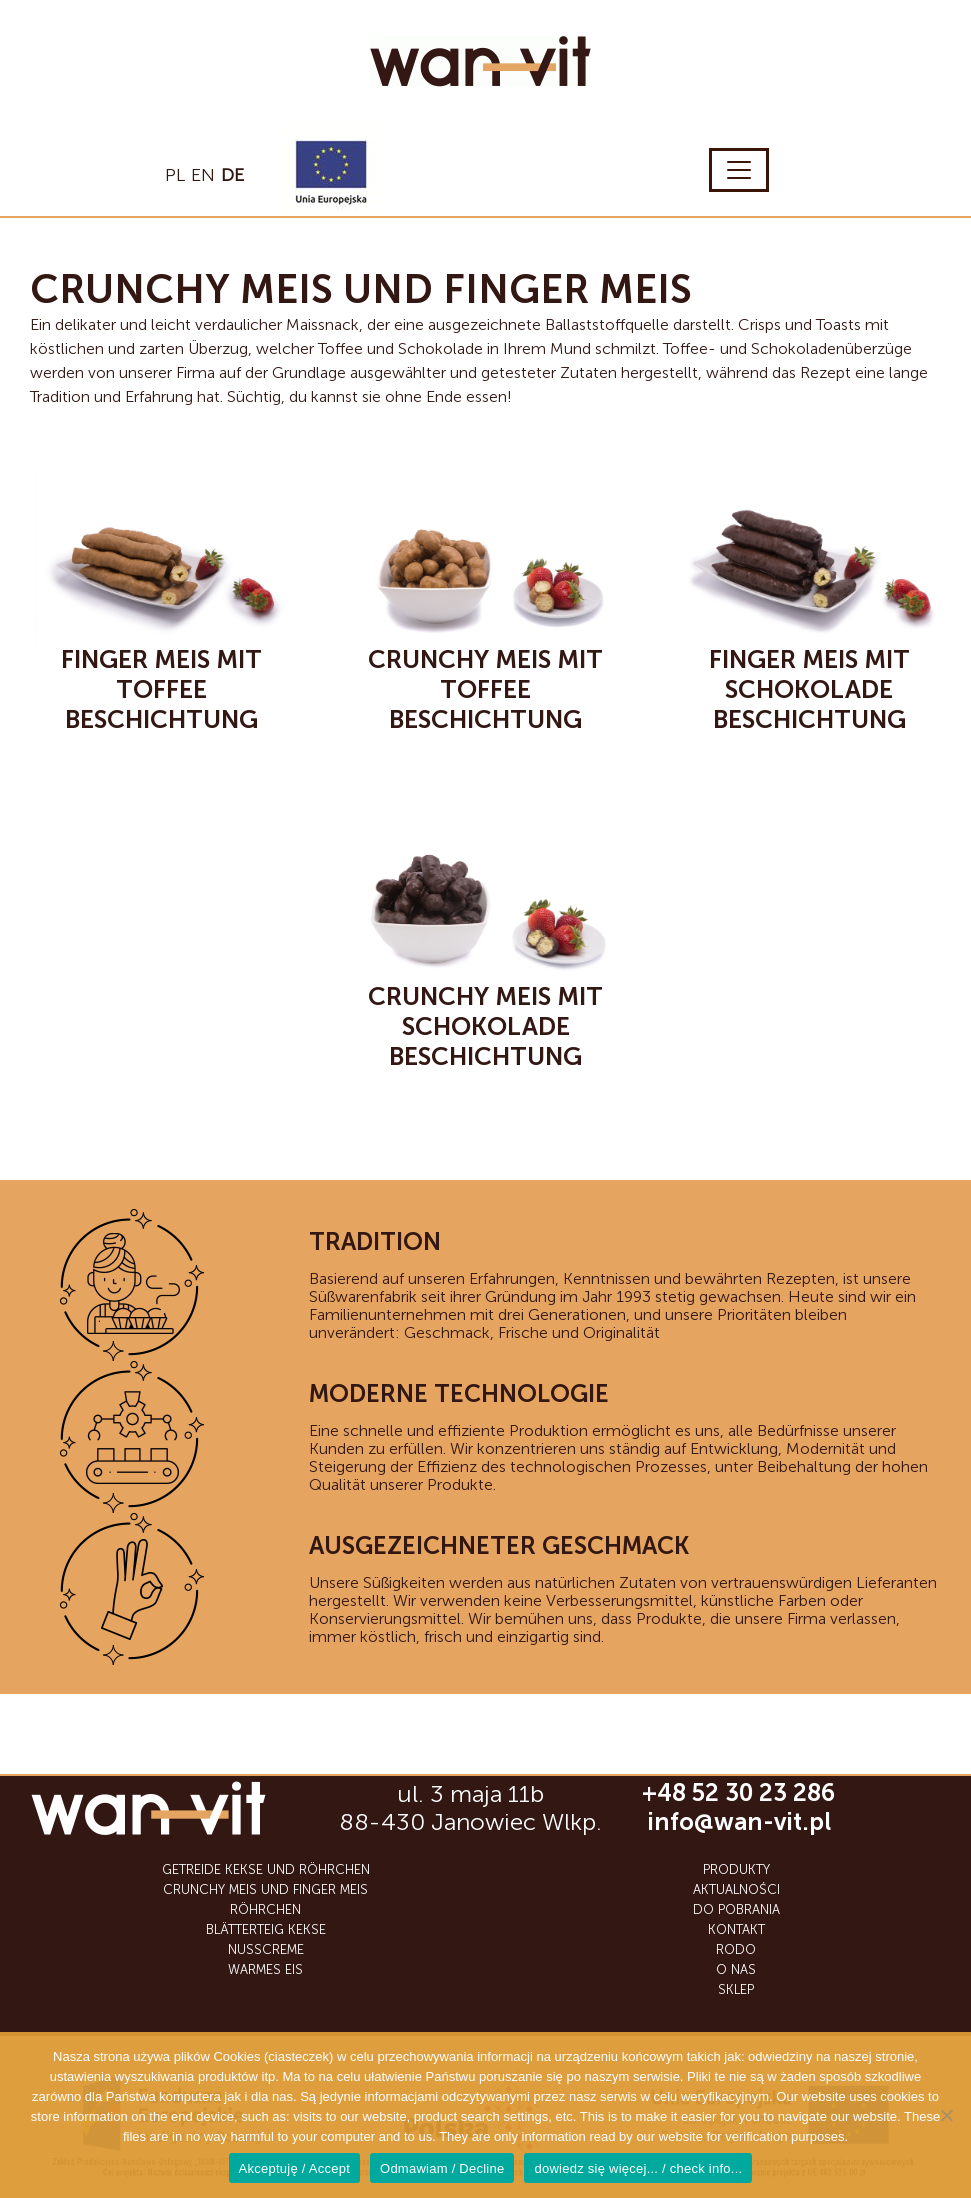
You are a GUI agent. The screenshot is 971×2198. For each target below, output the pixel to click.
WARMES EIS (265, 1969)
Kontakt (736, 1929)
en (203, 175)
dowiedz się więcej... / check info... (638, 2168)
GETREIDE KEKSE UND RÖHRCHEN (266, 1869)
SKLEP (736, 1989)
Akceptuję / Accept (294, 2168)
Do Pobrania (736, 1909)
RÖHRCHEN (265, 1909)
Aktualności (736, 1889)
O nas (736, 1969)
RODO (736, 1949)
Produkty (736, 1869)
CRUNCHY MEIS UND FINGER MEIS (265, 1889)
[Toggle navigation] (739, 170)
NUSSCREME (266, 1949)
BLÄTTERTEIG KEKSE (266, 1929)
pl (175, 175)
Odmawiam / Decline (442, 2168)
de (232, 175)
